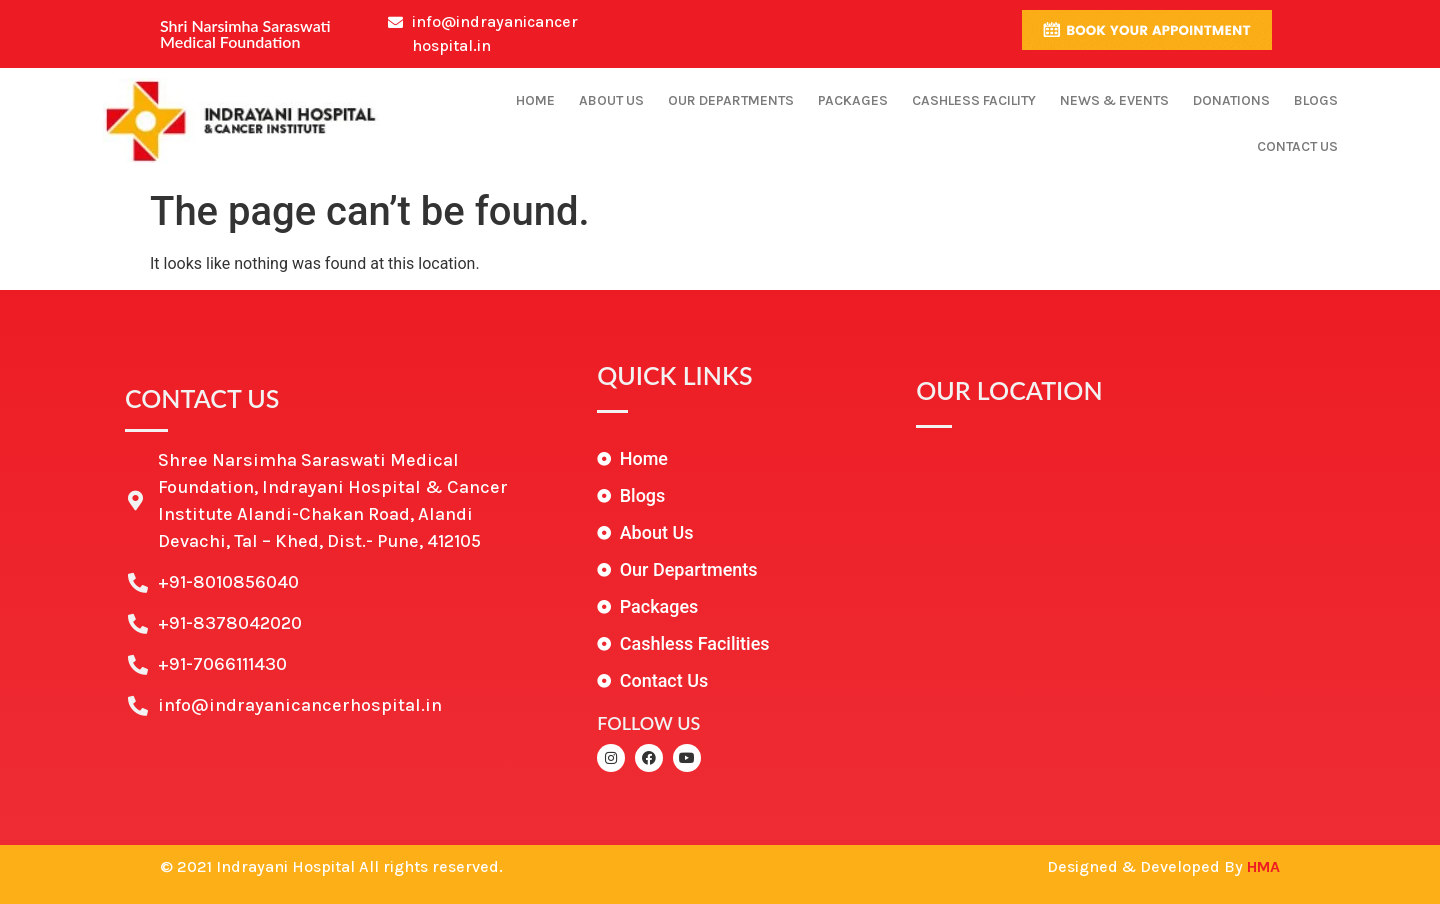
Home (535, 100)
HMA (1263, 866)
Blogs (1316, 100)
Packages (853, 100)
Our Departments (731, 100)
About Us (611, 100)
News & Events (1114, 100)
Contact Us (1297, 146)
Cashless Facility (974, 100)
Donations (1231, 100)
